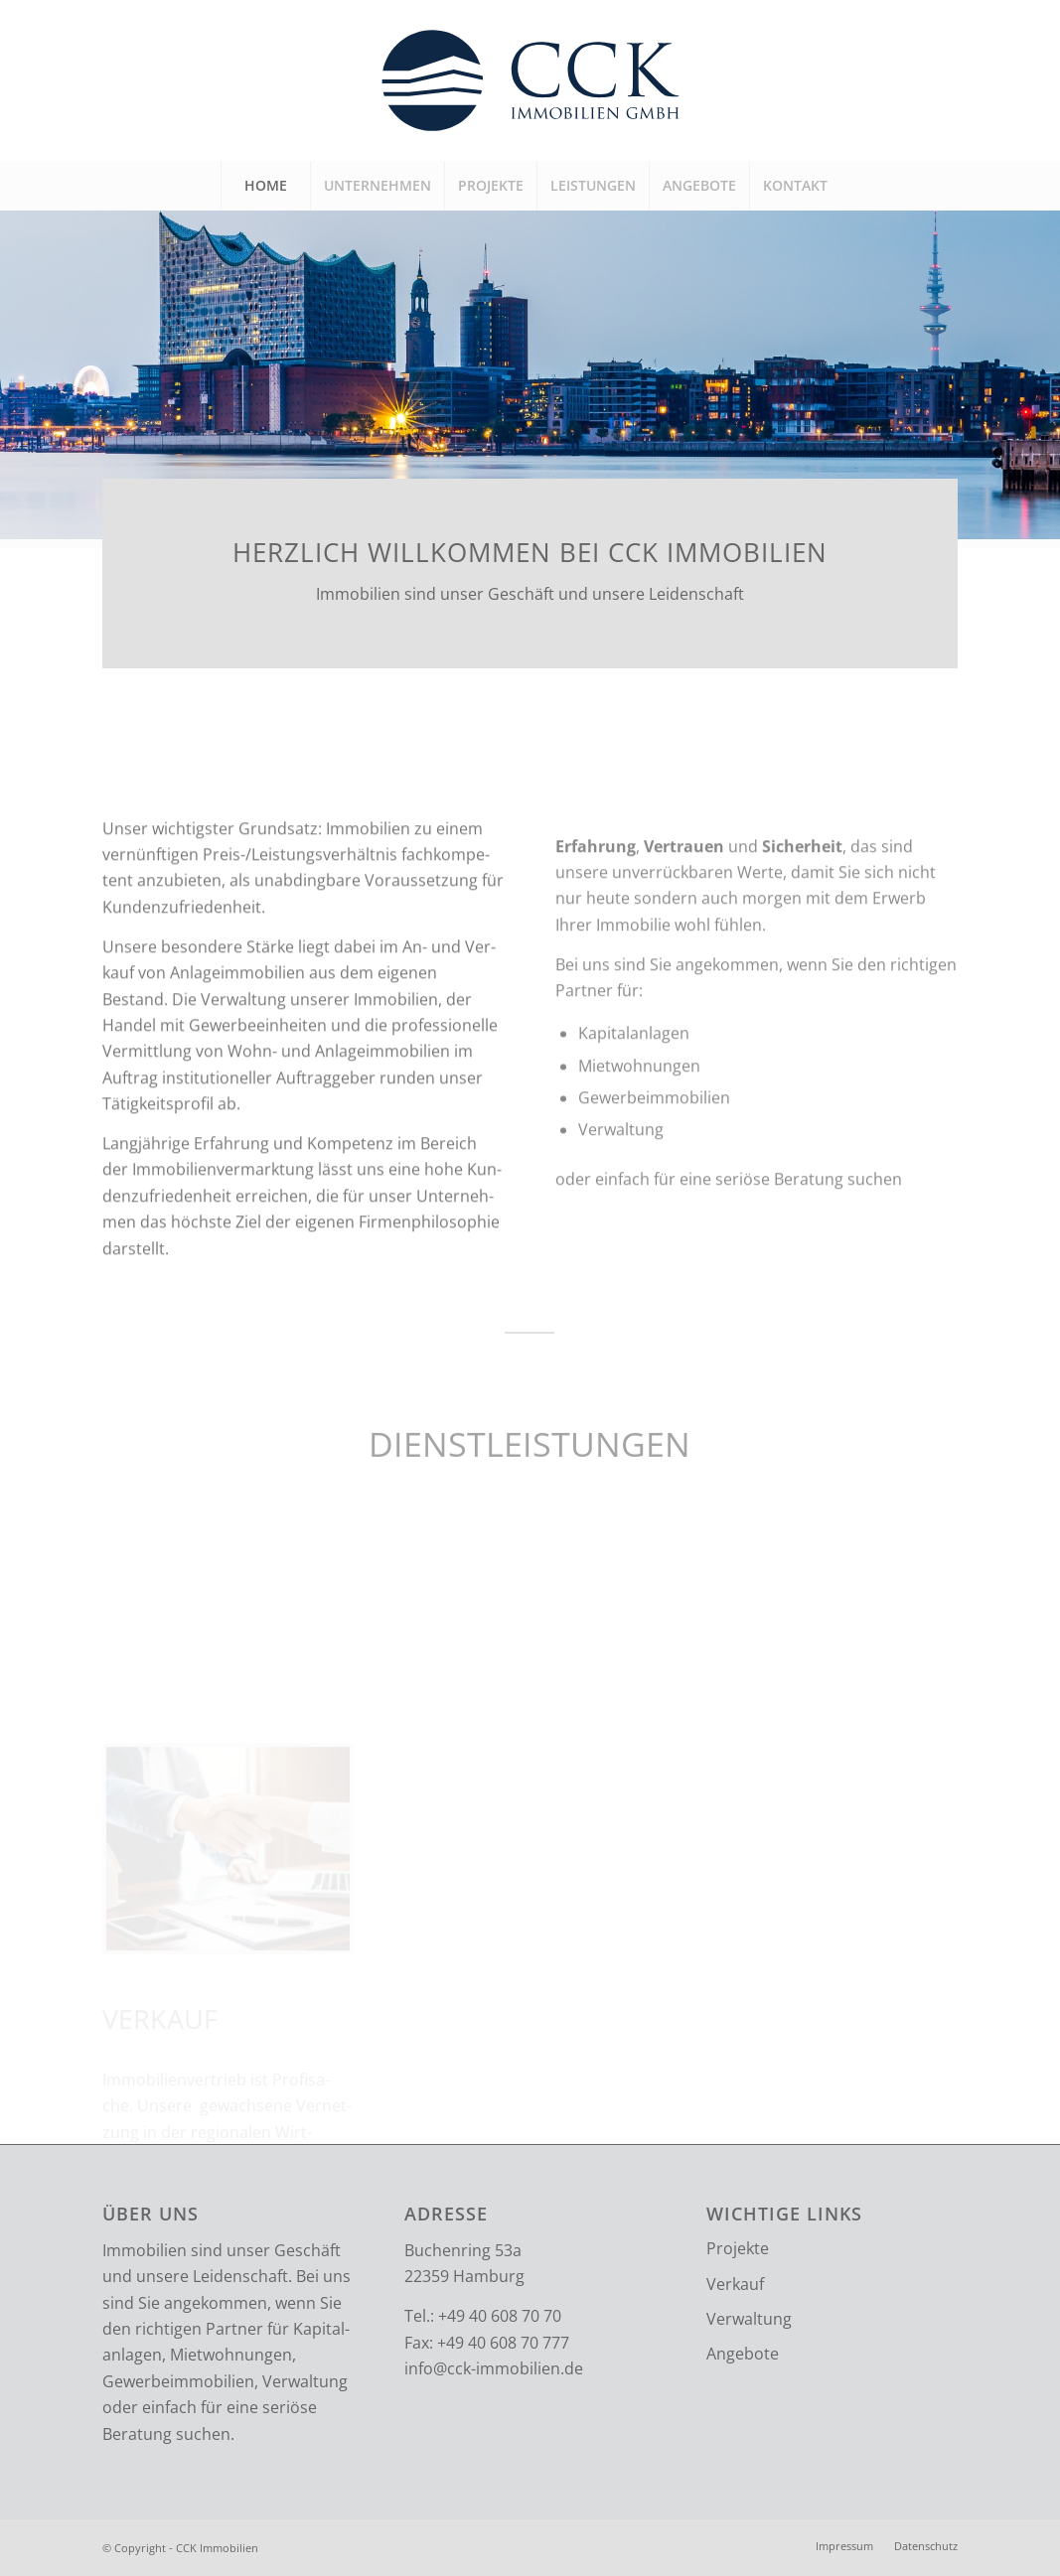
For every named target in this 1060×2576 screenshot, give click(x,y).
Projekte (737, 2248)
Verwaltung (749, 2319)
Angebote (742, 2353)
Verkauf (735, 2284)
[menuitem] (265, 186)
